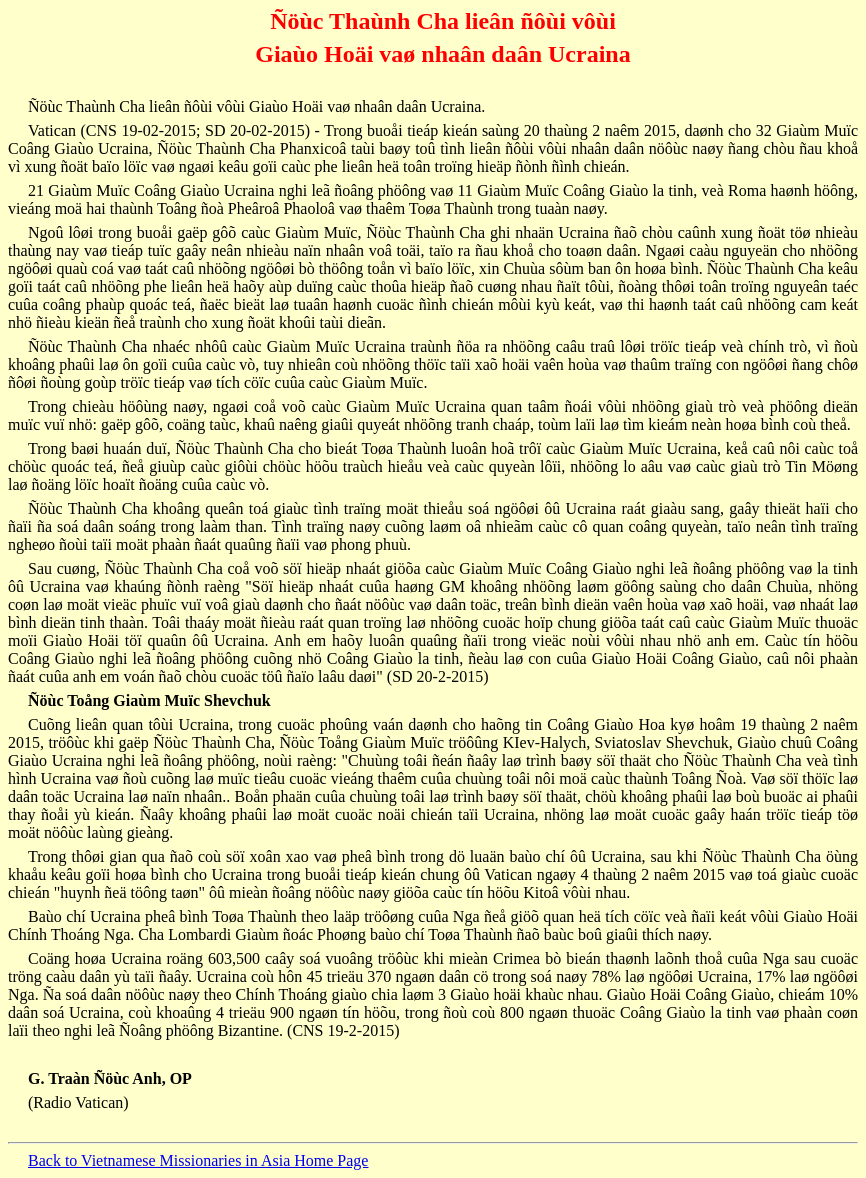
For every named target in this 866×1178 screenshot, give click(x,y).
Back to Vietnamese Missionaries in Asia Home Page (198, 1160)
